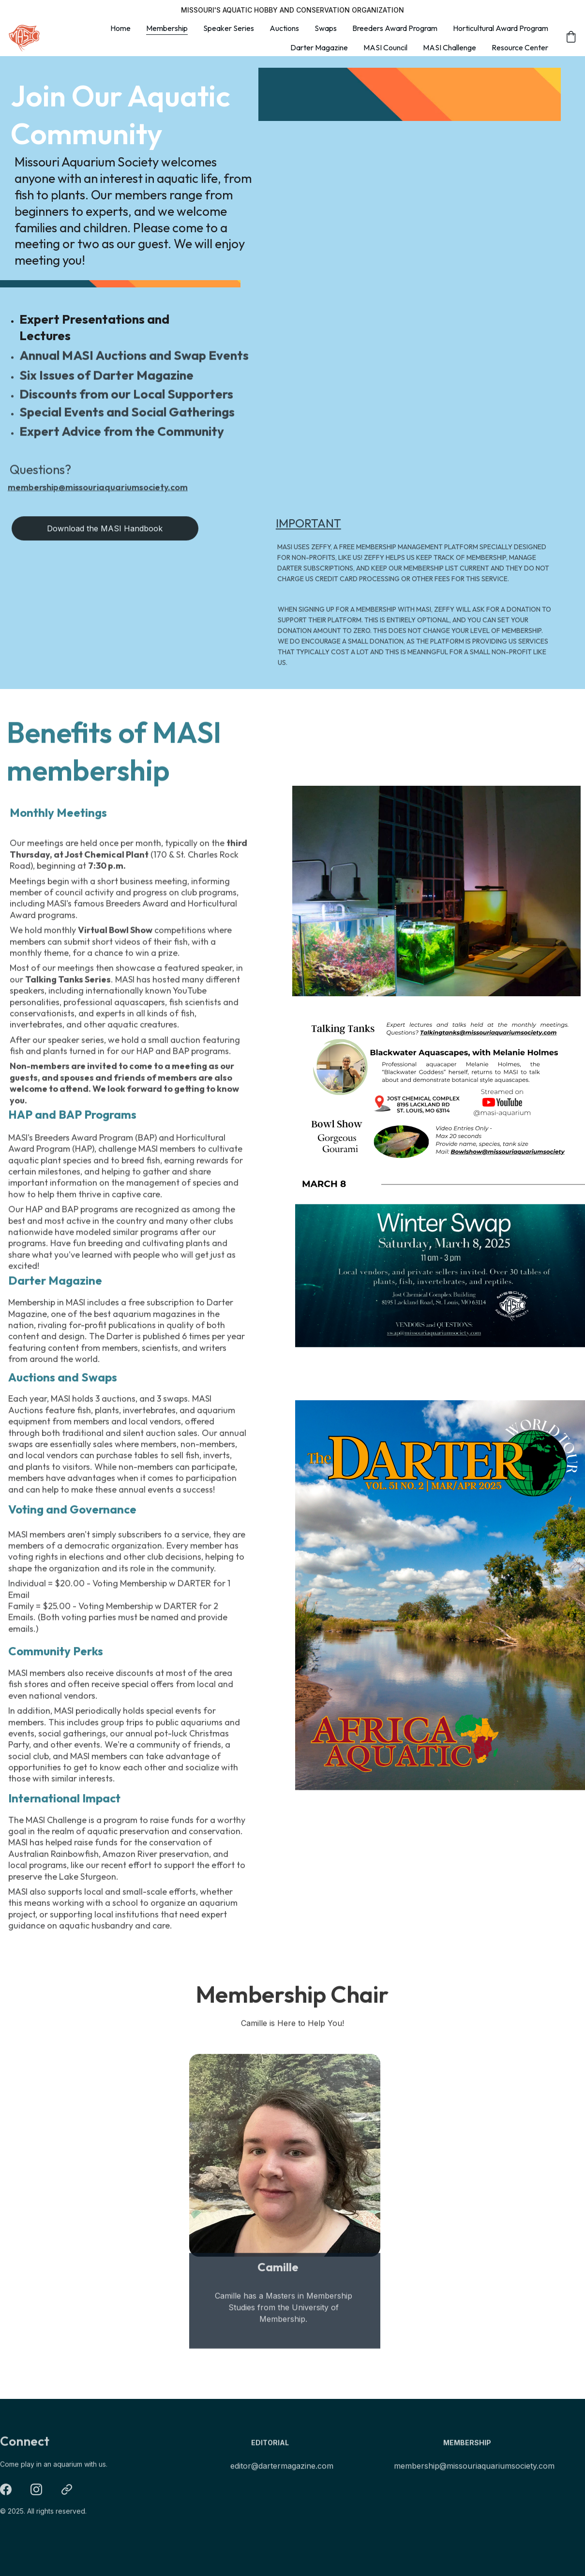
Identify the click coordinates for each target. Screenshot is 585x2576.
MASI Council (385, 47)
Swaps (326, 28)
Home (120, 28)
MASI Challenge (449, 47)
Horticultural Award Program (500, 28)
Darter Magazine (319, 47)
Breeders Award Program (394, 28)
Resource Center (520, 47)
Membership (167, 28)
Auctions (284, 28)
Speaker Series (228, 28)
